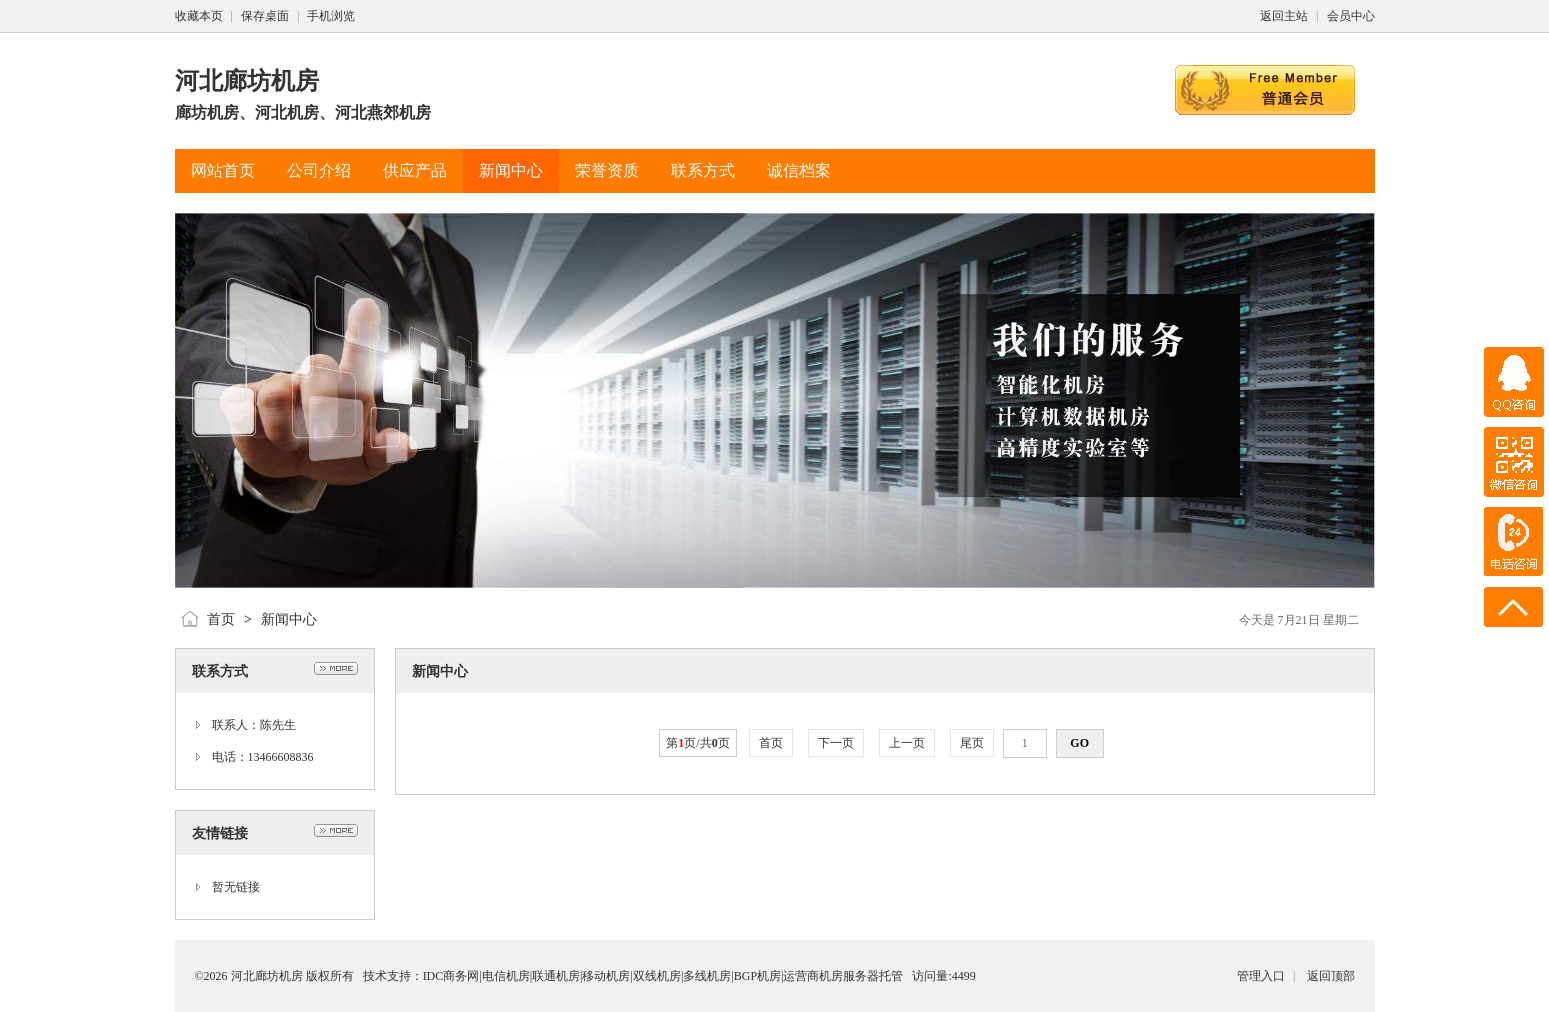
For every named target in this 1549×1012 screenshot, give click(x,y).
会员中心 (1351, 16)
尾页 (972, 743)
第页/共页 (697, 743)
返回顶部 (1331, 976)
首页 (221, 619)
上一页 (907, 743)
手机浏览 (331, 16)
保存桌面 (265, 16)
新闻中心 (289, 619)
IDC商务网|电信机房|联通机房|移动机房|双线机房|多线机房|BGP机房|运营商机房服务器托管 (663, 976)
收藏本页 (199, 16)
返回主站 (1284, 16)
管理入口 (1261, 976)
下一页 (836, 743)
